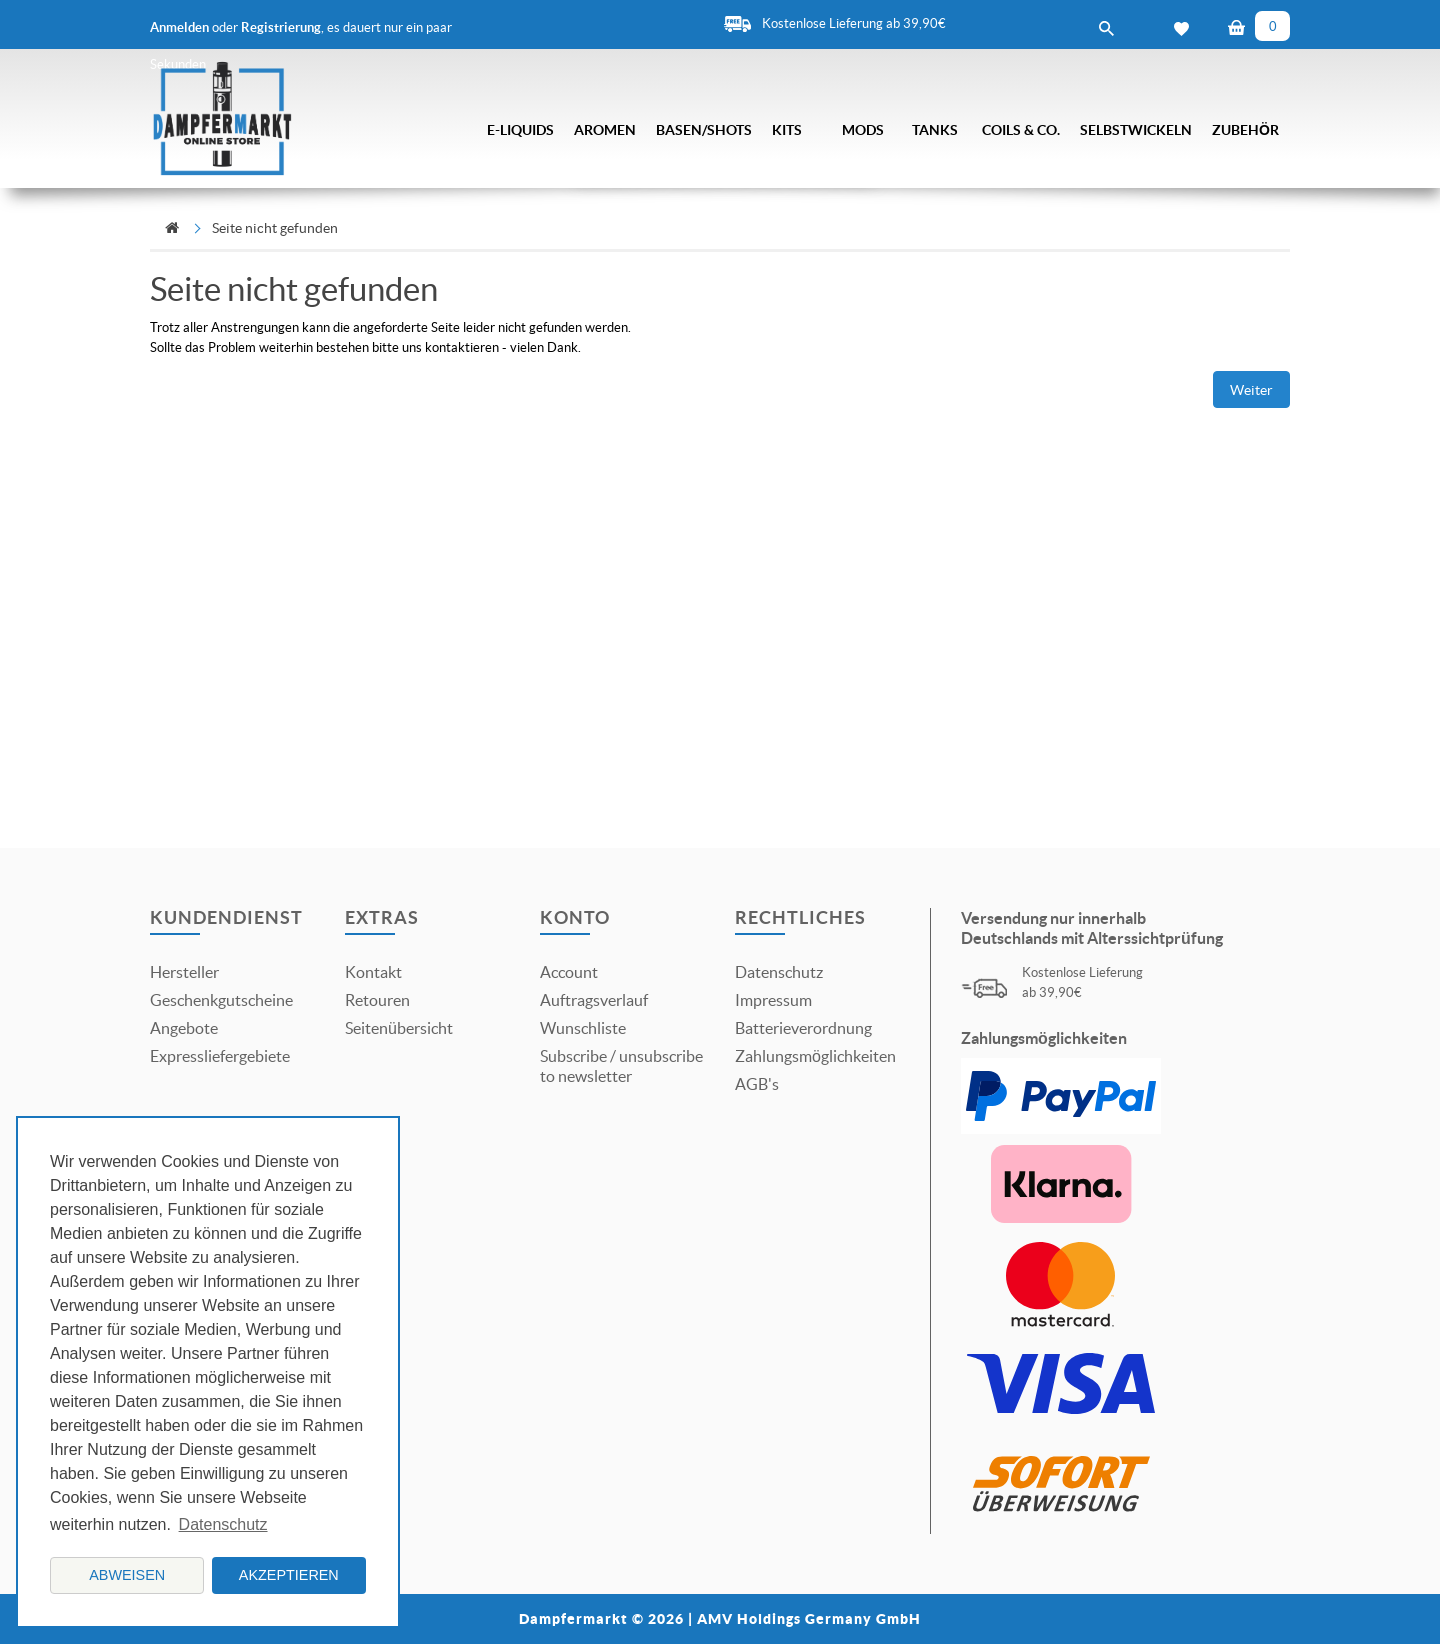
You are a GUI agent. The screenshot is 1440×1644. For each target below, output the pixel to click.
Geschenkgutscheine (221, 1000)
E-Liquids (520, 130)
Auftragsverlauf (594, 1000)
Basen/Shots (704, 130)
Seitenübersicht (399, 1028)
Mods (863, 130)
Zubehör (1245, 130)
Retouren (377, 1000)
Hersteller (184, 972)
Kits (787, 130)
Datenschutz (779, 972)
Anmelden (179, 27)
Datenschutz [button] (223, 1524)
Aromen (605, 130)
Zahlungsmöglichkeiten (815, 1056)
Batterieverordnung (803, 1028)
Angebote (184, 1028)
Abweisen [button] (127, 1575)
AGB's (757, 1084)
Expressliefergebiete (220, 1056)
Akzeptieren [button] (289, 1575)
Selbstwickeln (1136, 130)
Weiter (1251, 390)
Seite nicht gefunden (275, 228)
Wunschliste (583, 1028)
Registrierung (281, 27)
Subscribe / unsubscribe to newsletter (621, 1066)
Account (569, 972)
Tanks (935, 130)
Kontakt (373, 972)
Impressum (773, 1000)
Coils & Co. (1021, 130)
